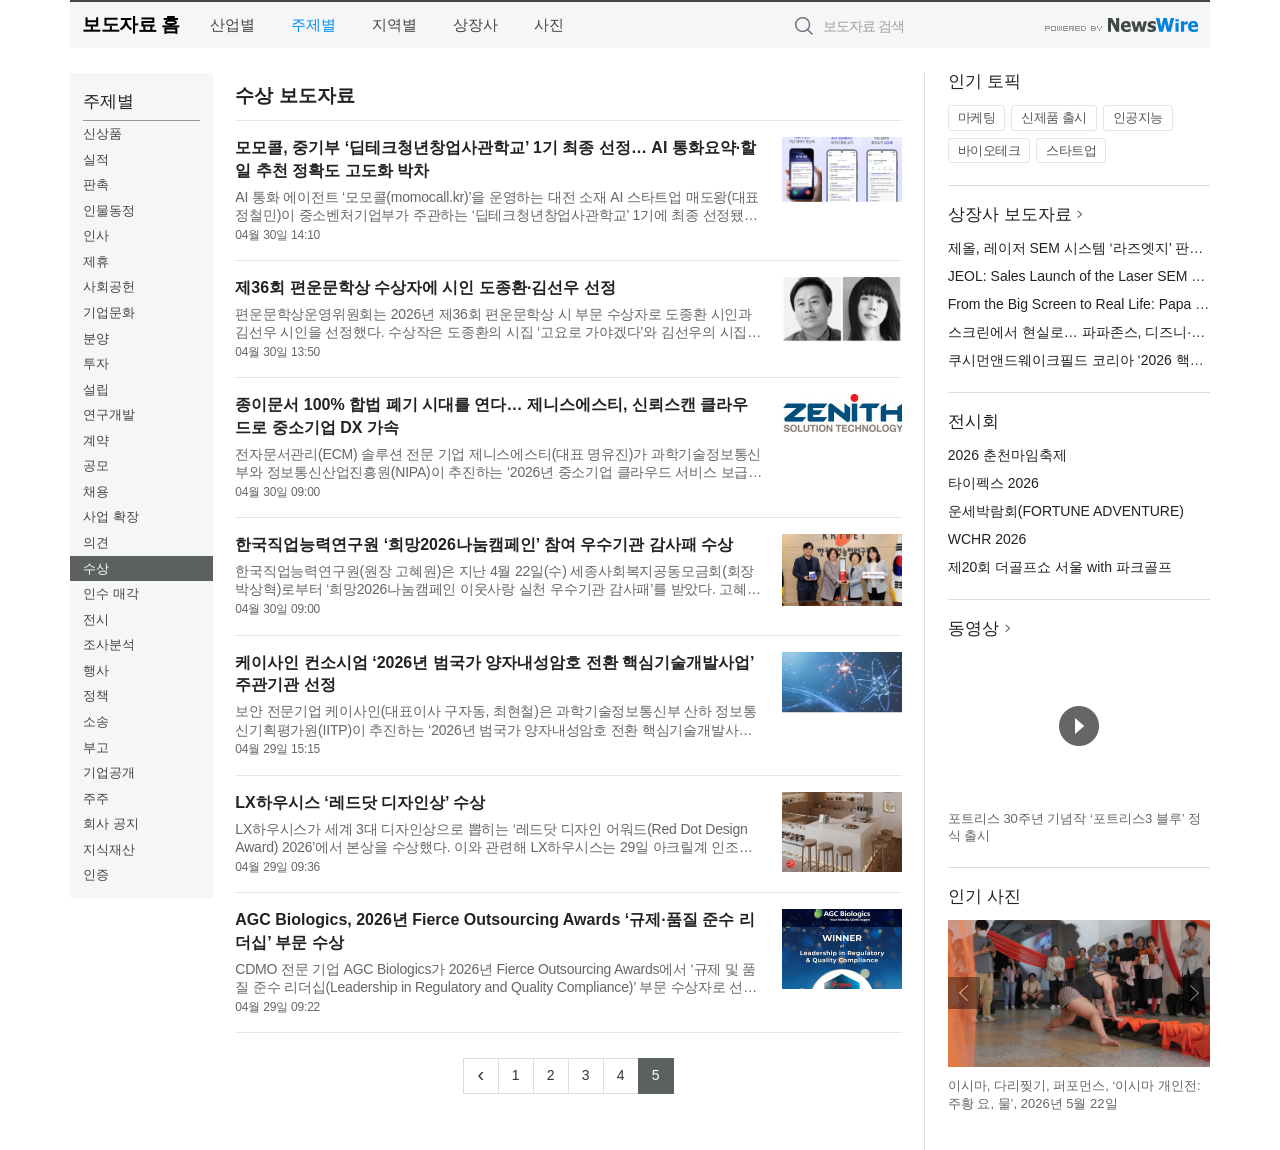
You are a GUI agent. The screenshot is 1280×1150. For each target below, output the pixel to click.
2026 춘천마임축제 (1007, 455)
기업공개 (109, 772)
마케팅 (977, 117)
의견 (96, 542)
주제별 (313, 24)
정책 (96, 695)
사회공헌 (109, 286)
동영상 (973, 628)
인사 (96, 235)
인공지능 (1138, 117)
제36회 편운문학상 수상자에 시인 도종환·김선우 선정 (425, 287)
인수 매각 (111, 593)
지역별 (394, 24)
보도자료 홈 (130, 24)
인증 (96, 874)
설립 (96, 389)
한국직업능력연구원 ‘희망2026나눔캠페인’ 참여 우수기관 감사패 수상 (484, 544)
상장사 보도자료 (1010, 214)
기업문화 (109, 312)
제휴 (96, 261)
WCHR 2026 (987, 539)
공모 (96, 465)
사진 (549, 24)
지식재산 (109, 849)
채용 (96, 491)
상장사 (475, 24)
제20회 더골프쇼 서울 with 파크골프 (1060, 567)
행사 (96, 670)
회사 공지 (111, 823)
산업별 (232, 24)
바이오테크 (989, 150)
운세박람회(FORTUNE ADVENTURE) (1066, 511)
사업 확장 (111, 516)
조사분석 (109, 644)
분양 (96, 338)
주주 (96, 798)
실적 (96, 159)
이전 (964, 993)
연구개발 (109, 414)
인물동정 (109, 210)
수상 (96, 568)
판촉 (96, 184)
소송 (96, 721)
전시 (96, 619)
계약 (96, 440)
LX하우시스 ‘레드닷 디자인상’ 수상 (360, 802)
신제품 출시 (1054, 117)
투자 (96, 363)
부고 (96, 747)
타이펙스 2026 (993, 483)
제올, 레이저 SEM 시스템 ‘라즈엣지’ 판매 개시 (1091, 248)
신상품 (102, 133)
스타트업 (1071, 150)
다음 (1194, 993)
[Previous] (481, 1076)
